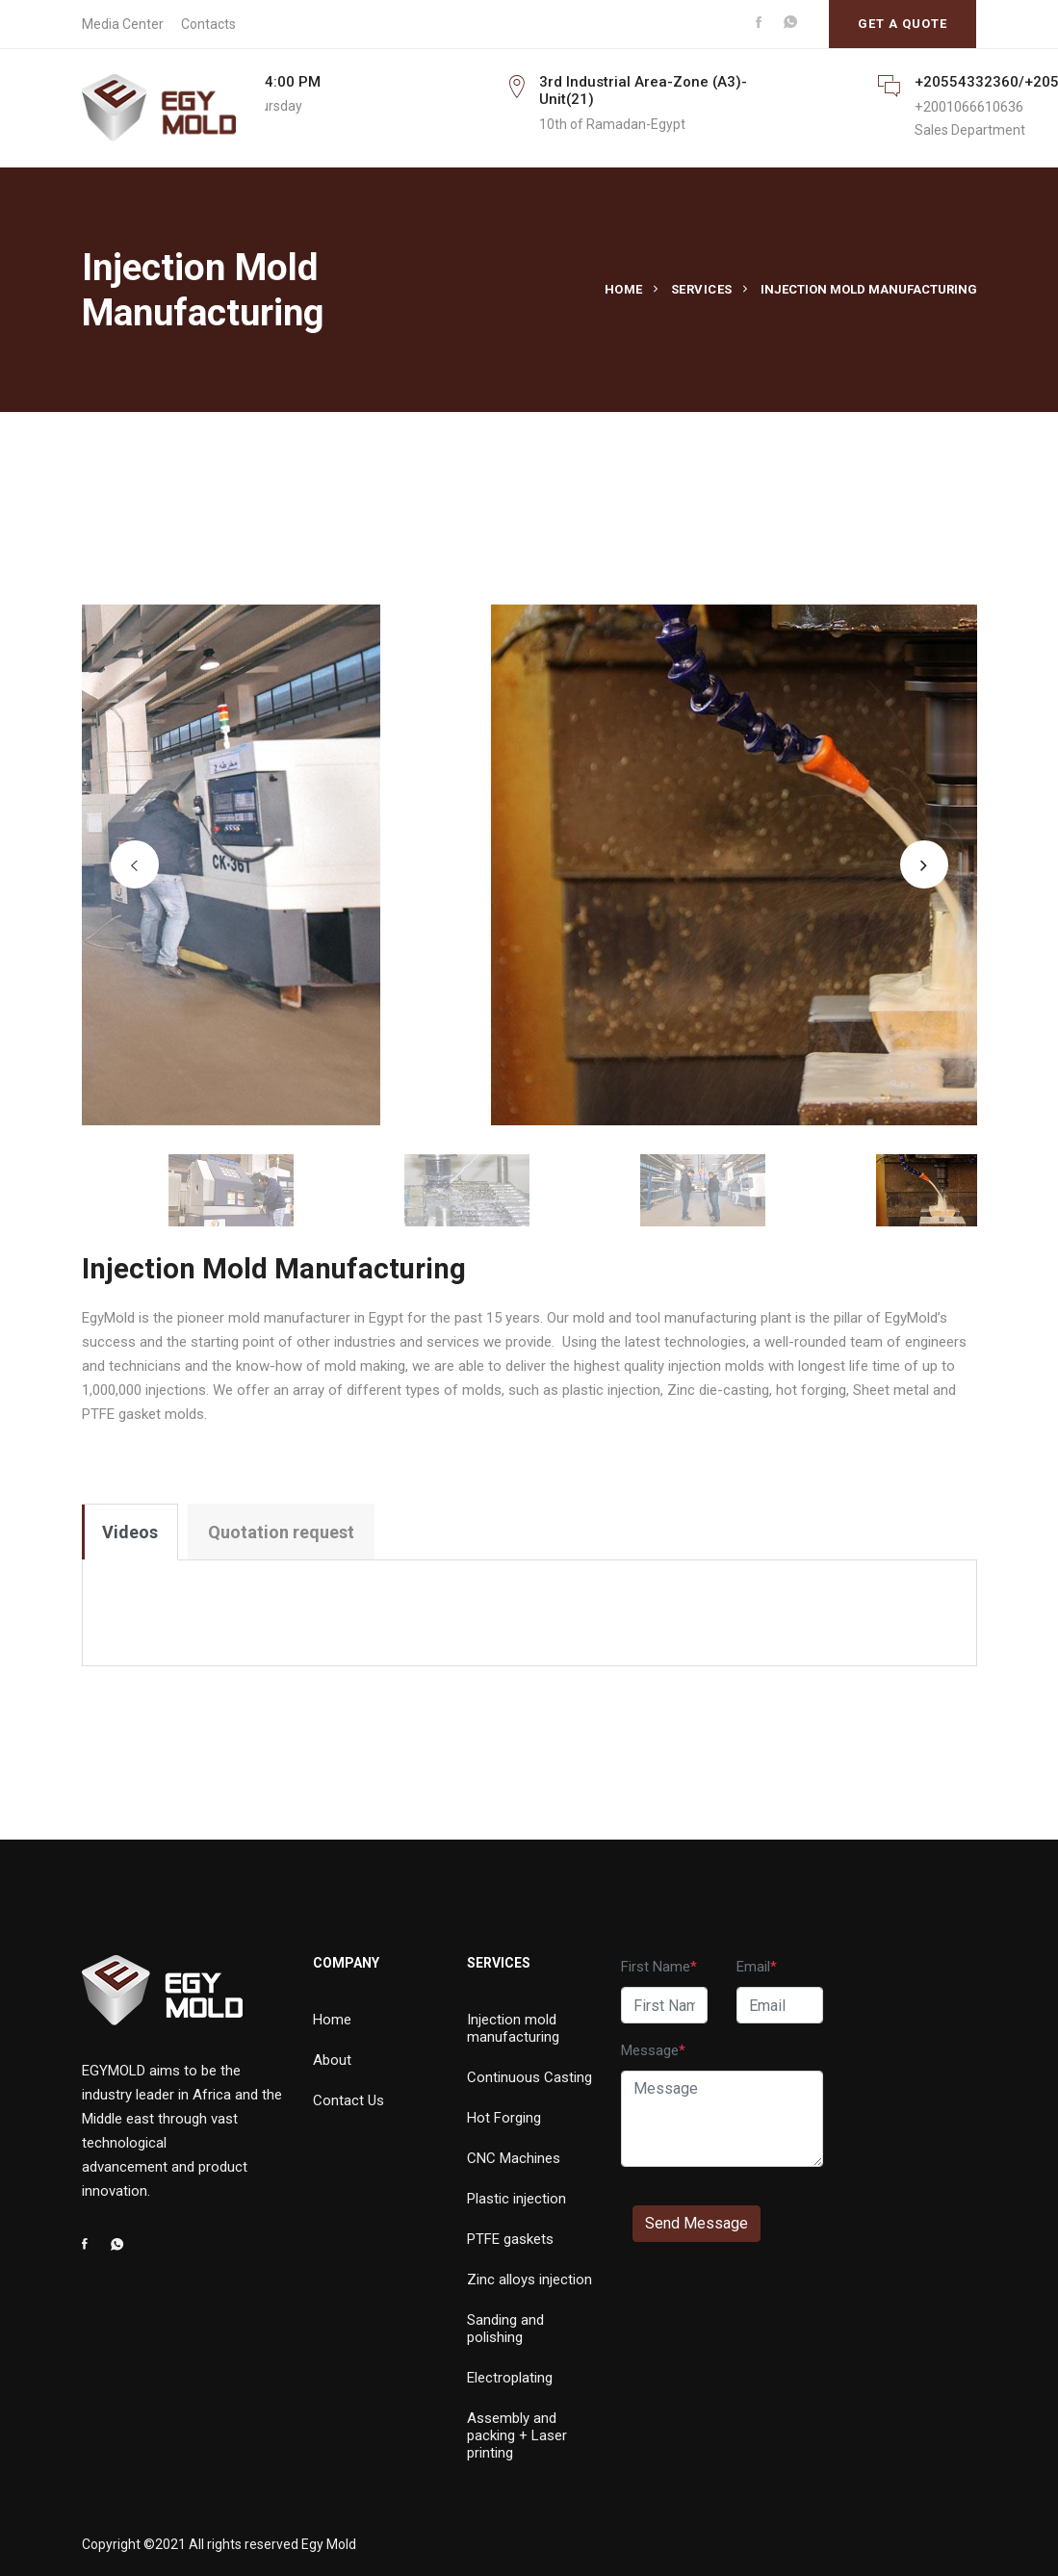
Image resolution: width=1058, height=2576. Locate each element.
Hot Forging (504, 2117)
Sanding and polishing (505, 2328)
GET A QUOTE (902, 23)
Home (624, 289)
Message (650, 2050)
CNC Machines (513, 2158)
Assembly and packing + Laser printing (517, 2435)
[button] (135, 864)
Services (702, 289)
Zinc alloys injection (529, 2279)
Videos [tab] (130, 1532)
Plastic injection (516, 2198)
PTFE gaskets (510, 2239)
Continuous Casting (529, 2077)
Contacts (208, 24)
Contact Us (348, 2100)
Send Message (696, 2223)
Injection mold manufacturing (513, 2028)
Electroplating (510, 2377)
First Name (655, 1966)
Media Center (123, 24)
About (332, 2060)
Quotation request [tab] (281, 1532)
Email (753, 1966)
